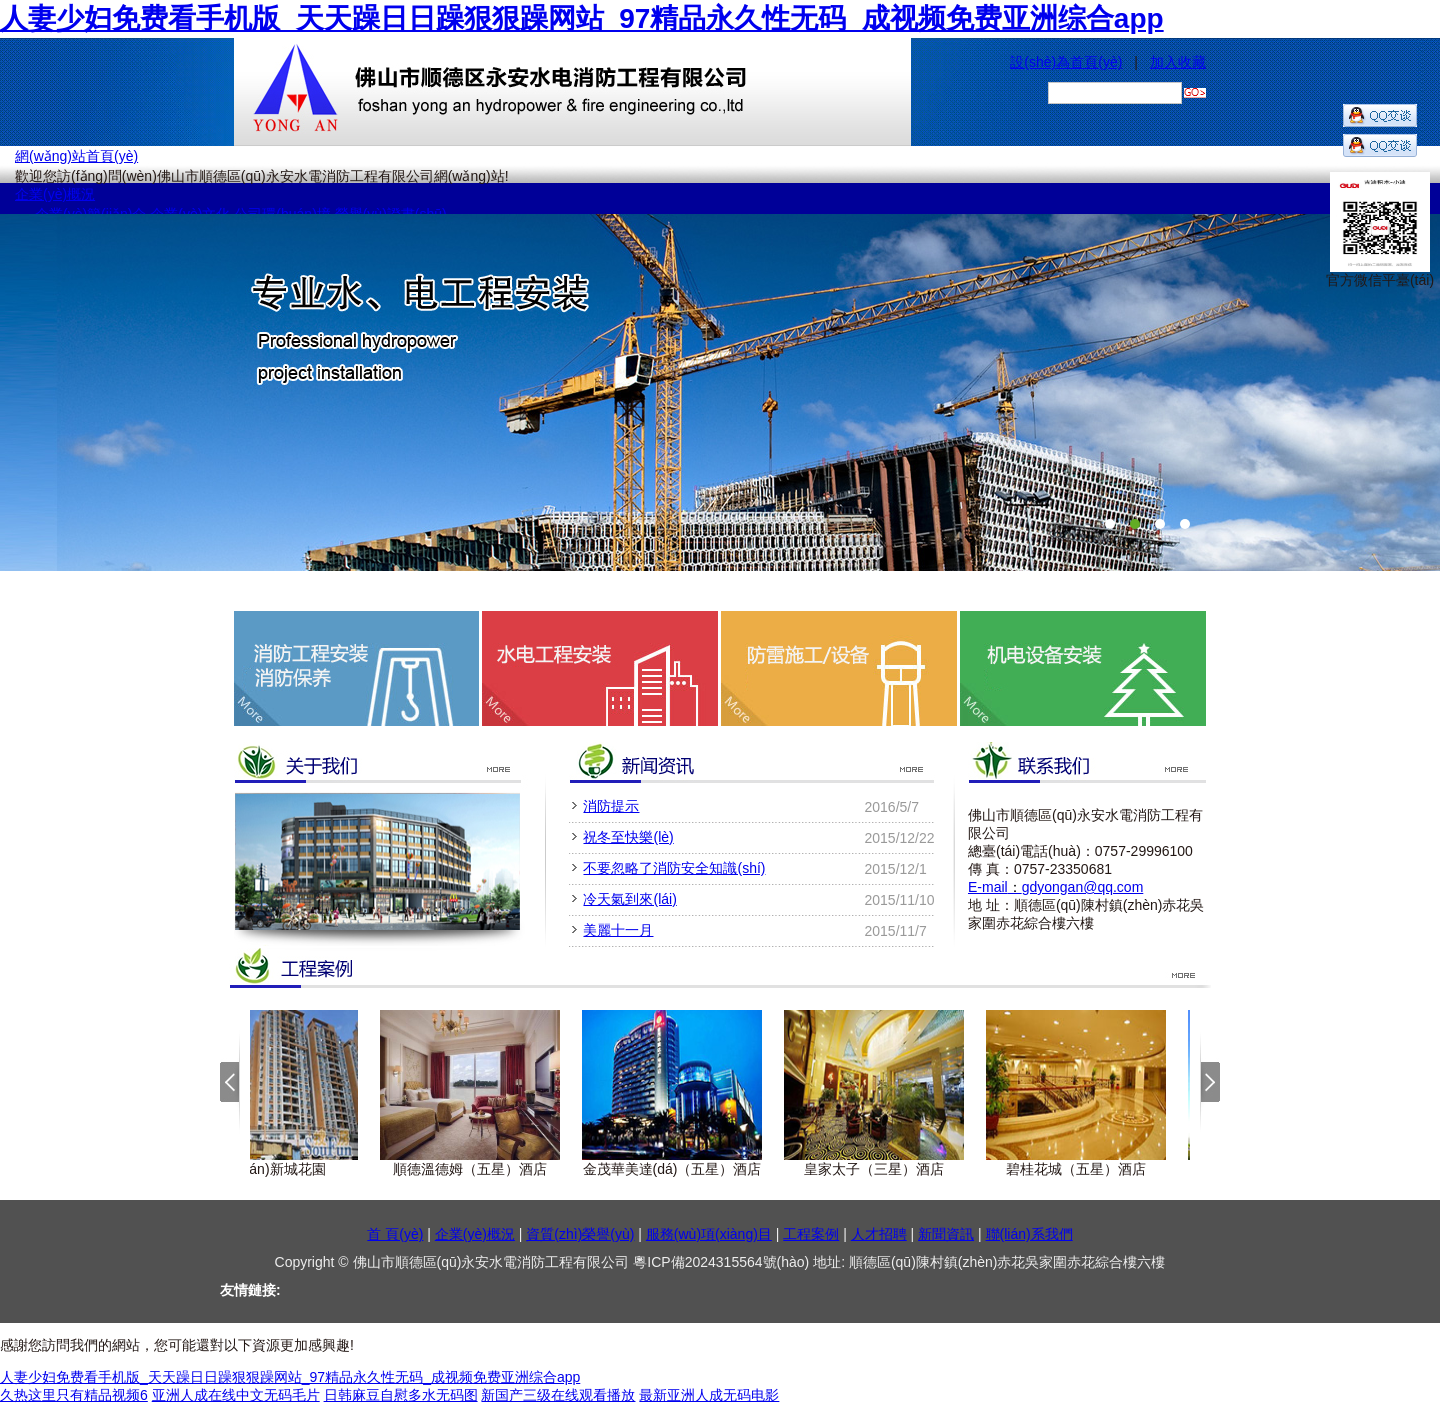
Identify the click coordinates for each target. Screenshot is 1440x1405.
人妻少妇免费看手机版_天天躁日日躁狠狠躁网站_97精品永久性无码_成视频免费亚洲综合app (582, 18)
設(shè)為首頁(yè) (1066, 62)
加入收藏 (1178, 62)
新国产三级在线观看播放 (558, 1395)
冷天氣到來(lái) (629, 899)
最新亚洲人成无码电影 (709, 1395)
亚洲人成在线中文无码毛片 (236, 1395)
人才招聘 (879, 1234)
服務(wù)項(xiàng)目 (709, 1234)
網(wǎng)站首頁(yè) (76, 156)
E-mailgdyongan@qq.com (1055, 887)
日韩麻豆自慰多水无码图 (401, 1395)
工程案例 (811, 1234)
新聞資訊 (946, 1234)
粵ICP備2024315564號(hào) (723, 1262)
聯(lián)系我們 (1029, 1234)
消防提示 (611, 806)
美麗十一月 (618, 930)
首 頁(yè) (395, 1234)
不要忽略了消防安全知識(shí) (674, 868)
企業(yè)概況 (55, 194)
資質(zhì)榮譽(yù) (580, 1234)
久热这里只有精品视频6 (74, 1395)
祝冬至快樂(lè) (628, 837)
